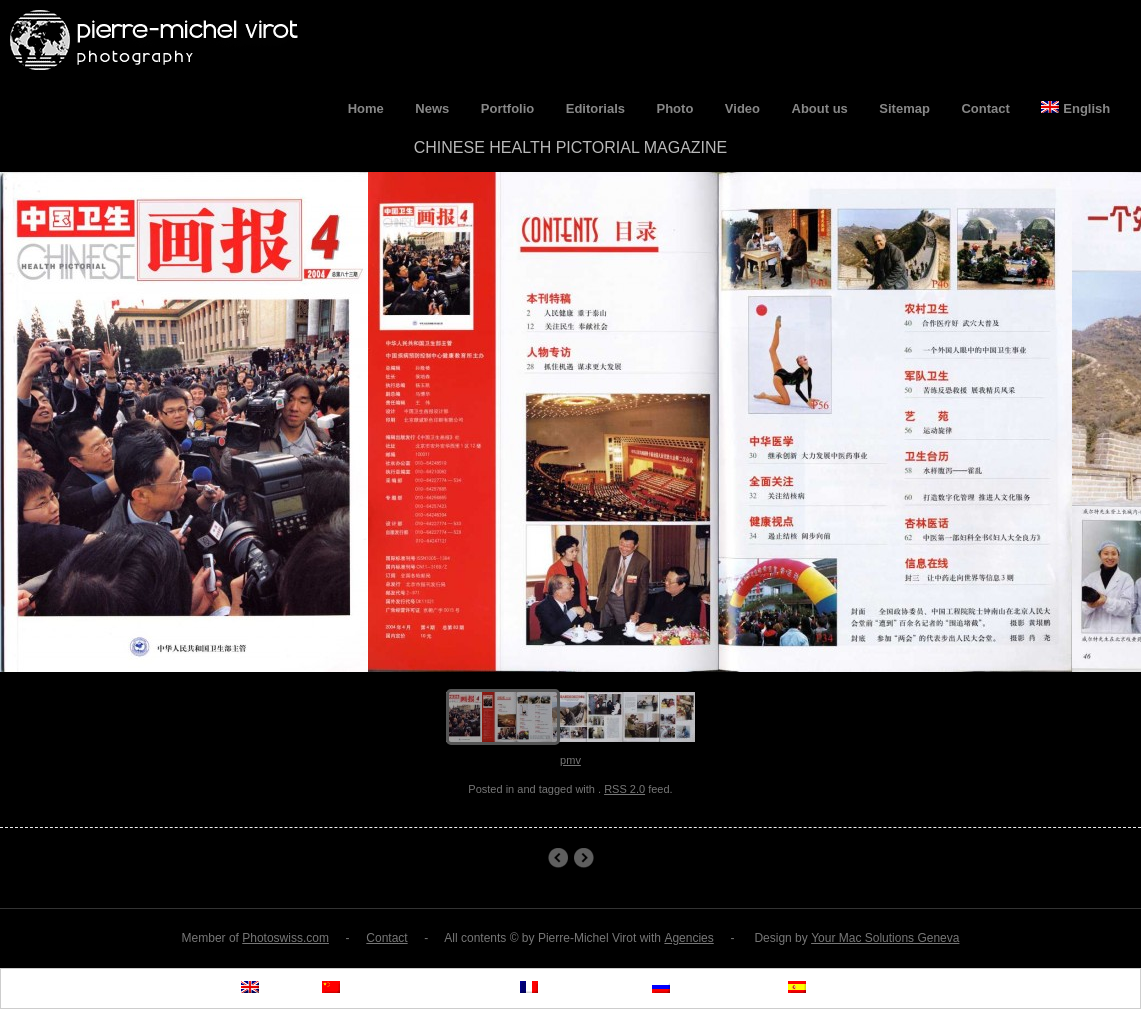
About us (820, 108)
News (432, 108)
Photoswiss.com (285, 938)
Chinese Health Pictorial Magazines (583, 858)
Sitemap (904, 108)
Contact (985, 108)
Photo (675, 108)
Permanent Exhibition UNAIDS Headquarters (557, 858)
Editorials (595, 108)
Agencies (688, 938)
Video (742, 108)
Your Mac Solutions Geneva (885, 938)
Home (366, 108)
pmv (570, 760)
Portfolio (507, 108)
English (1075, 108)
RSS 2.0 (624, 789)
